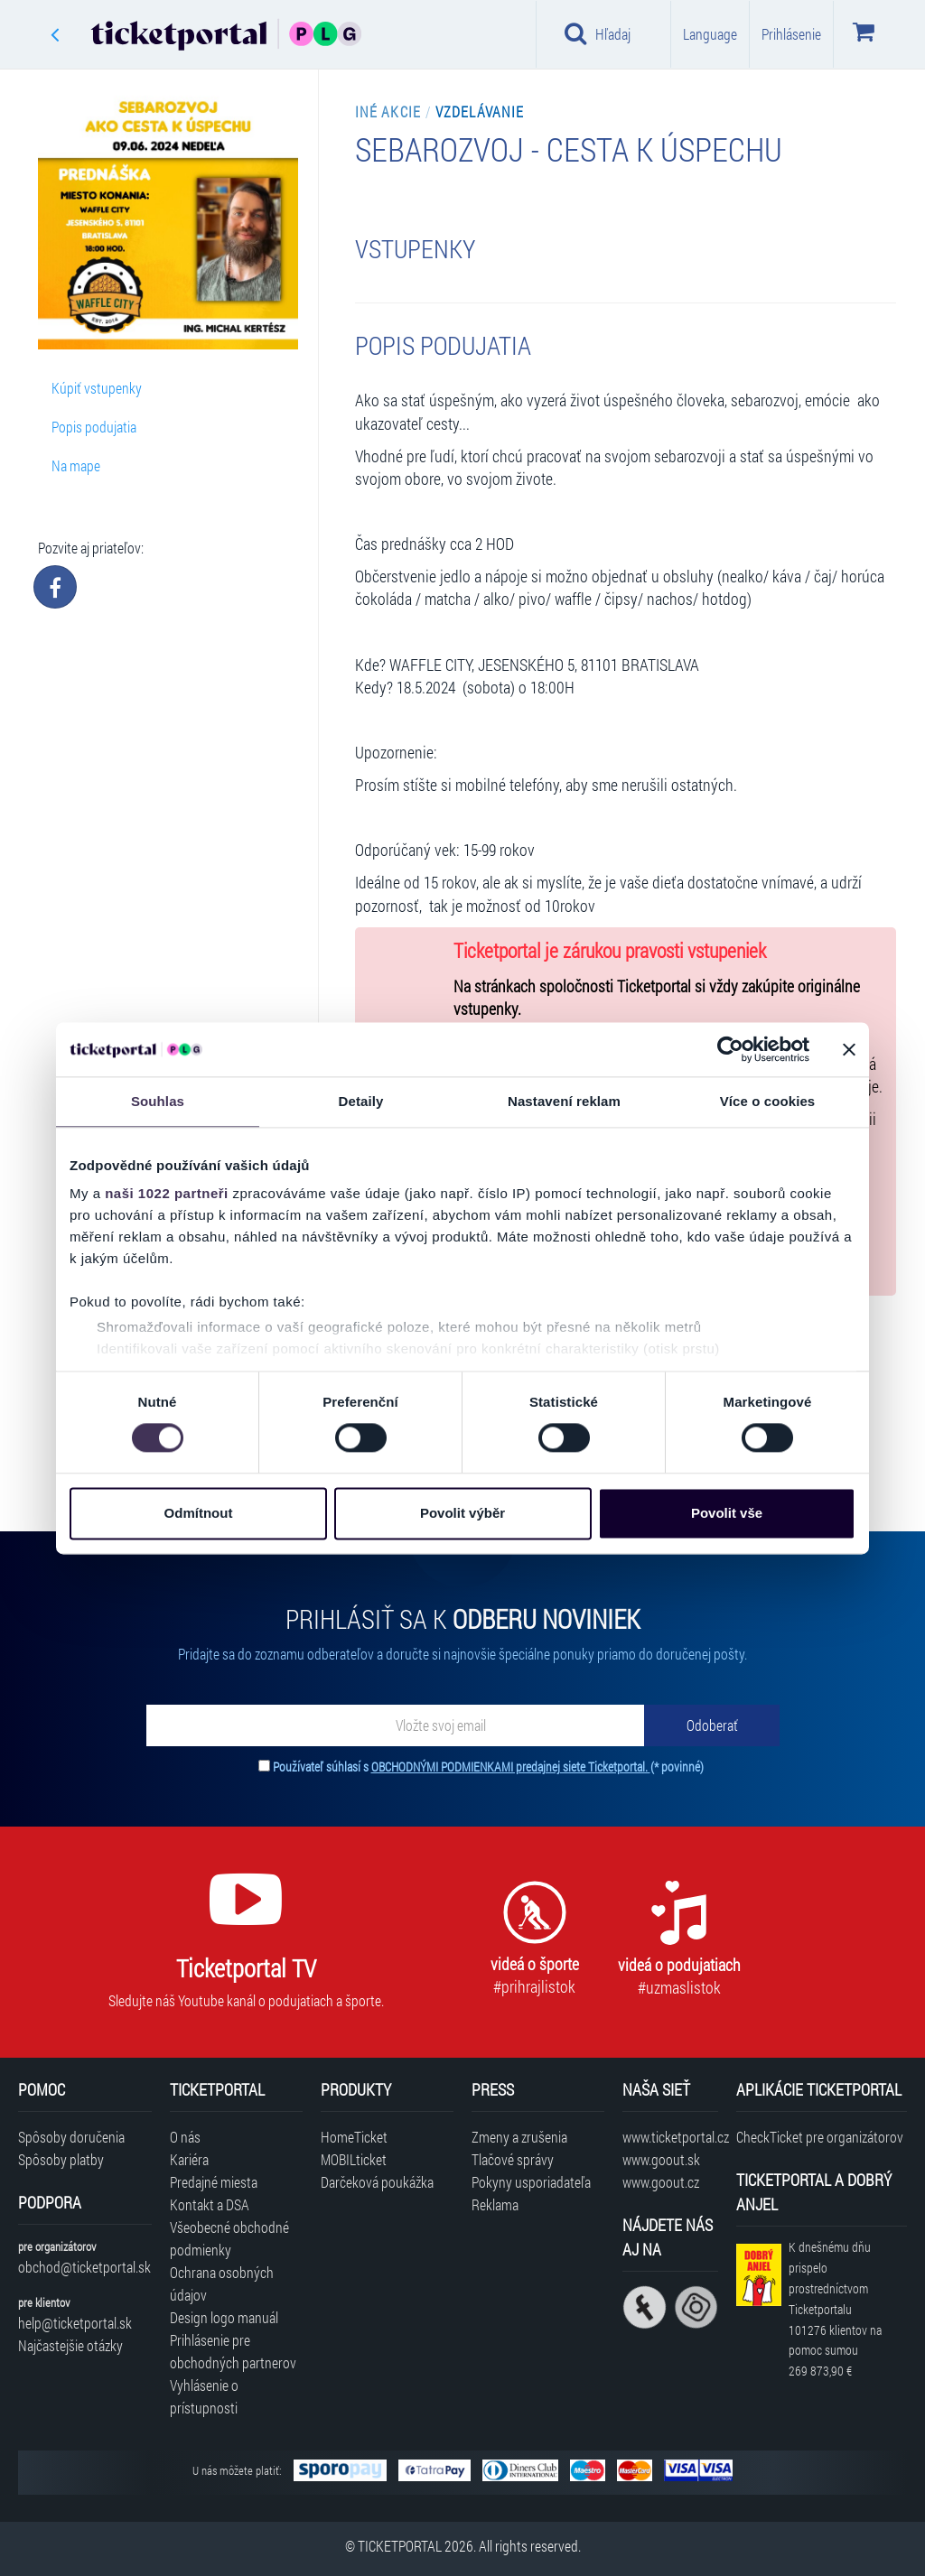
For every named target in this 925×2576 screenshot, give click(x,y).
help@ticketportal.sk (75, 2322)
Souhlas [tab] (157, 1101)
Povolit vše (726, 1512)
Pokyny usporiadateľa (531, 2181)
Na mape (75, 465)
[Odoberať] (712, 1725)
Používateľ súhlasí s (488, 1766)
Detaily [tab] (361, 1101)
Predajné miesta (213, 2181)
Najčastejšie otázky (70, 2345)
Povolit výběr (462, 1512)
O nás (185, 2136)
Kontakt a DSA (209, 2204)
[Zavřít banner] (849, 1049)
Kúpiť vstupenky (96, 387)
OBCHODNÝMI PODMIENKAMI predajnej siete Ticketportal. (510, 1766)
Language (710, 33)
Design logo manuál (224, 2317)
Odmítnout (198, 1512)
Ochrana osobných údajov (222, 2283)
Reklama (495, 2204)
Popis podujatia (93, 426)
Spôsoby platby (61, 2159)
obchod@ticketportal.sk (84, 2266)
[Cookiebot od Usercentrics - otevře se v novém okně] (730, 1049)
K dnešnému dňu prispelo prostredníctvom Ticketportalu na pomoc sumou (835, 2308)
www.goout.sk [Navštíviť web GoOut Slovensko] (661, 2159)
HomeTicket (354, 2136)
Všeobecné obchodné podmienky (229, 2238)
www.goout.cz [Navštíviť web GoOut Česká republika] (660, 2181)
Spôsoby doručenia (71, 2136)
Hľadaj (598, 33)
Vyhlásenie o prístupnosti (204, 2396)
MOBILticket (354, 2159)
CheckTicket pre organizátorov (819, 2136)
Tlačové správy (513, 2159)
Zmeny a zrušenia (519, 2136)
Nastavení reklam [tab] (564, 1101)
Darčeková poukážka (377, 2181)
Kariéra (189, 2159)
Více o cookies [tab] (768, 1101)
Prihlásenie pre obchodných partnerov (233, 2351)
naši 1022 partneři (167, 1193)
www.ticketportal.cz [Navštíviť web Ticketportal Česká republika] (669, 2136)
